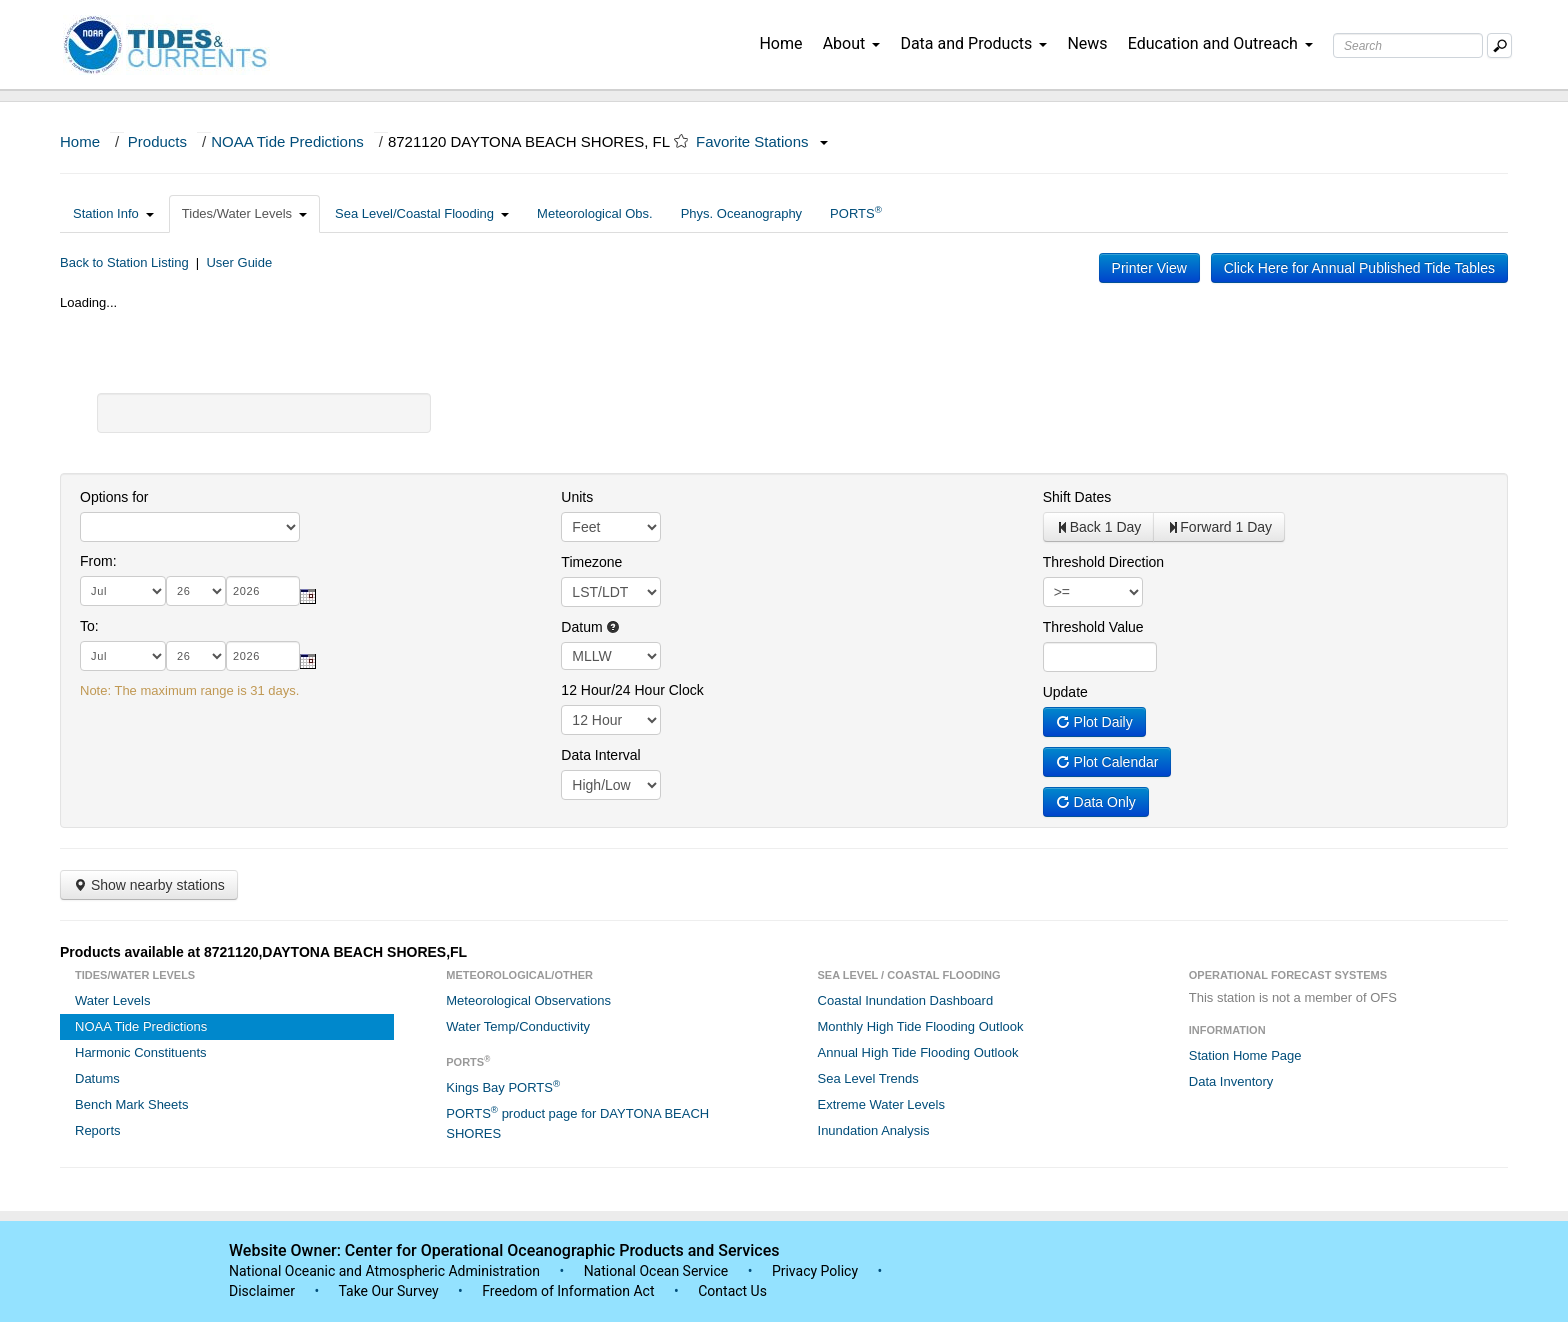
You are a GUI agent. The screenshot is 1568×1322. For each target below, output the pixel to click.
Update (1065, 692)
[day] (196, 591)
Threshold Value (1093, 627)
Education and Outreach (1220, 43)
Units (577, 497)
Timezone (591, 562)
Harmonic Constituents (141, 1052)
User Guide (239, 262)
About (852, 43)
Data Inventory (1231, 1081)
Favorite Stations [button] (762, 141)
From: (98, 561)
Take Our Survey (390, 1291)
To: (89, 626)
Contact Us (732, 1291)
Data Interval (600, 755)
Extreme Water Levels (881, 1104)
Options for (114, 497)
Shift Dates (1077, 497)
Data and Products (973, 43)
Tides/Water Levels (244, 213)
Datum (590, 627)
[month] (123, 591)
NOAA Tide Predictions (287, 141)
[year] (263, 591)
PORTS (856, 212)
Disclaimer (262, 1291)
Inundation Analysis (874, 1130)
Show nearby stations (149, 885)
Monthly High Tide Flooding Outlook (921, 1026)
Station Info (113, 213)
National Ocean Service (656, 1271)
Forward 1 (1219, 527)
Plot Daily (1094, 722)
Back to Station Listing (124, 262)
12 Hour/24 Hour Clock (632, 690)
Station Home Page (1245, 1055)
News (1087, 43)
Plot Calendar (1107, 762)
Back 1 (1099, 527)
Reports (98, 1130)
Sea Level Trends (868, 1078)
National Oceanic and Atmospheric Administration (384, 1271)
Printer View (1149, 268)
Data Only (1096, 802)
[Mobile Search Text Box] (1499, 45)
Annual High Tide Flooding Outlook (918, 1052)
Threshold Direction (1103, 562)
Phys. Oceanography (741, 213)
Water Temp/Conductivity (518, 1026)
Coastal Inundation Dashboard (906, 1000)
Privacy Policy (815, 1271)
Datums (97, 1078)
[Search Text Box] (1408, 45)
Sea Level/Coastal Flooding (422, 213)
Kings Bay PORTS (503, 1086)
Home (780, 43)
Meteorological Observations (528, 1000)
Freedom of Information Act (568, 1291)
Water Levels (112, 1000)
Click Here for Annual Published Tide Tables (1359, 268)
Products (157, 141)
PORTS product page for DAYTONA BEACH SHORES (577, 1122)
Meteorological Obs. (595, 213)
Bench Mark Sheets (131, 1104)
